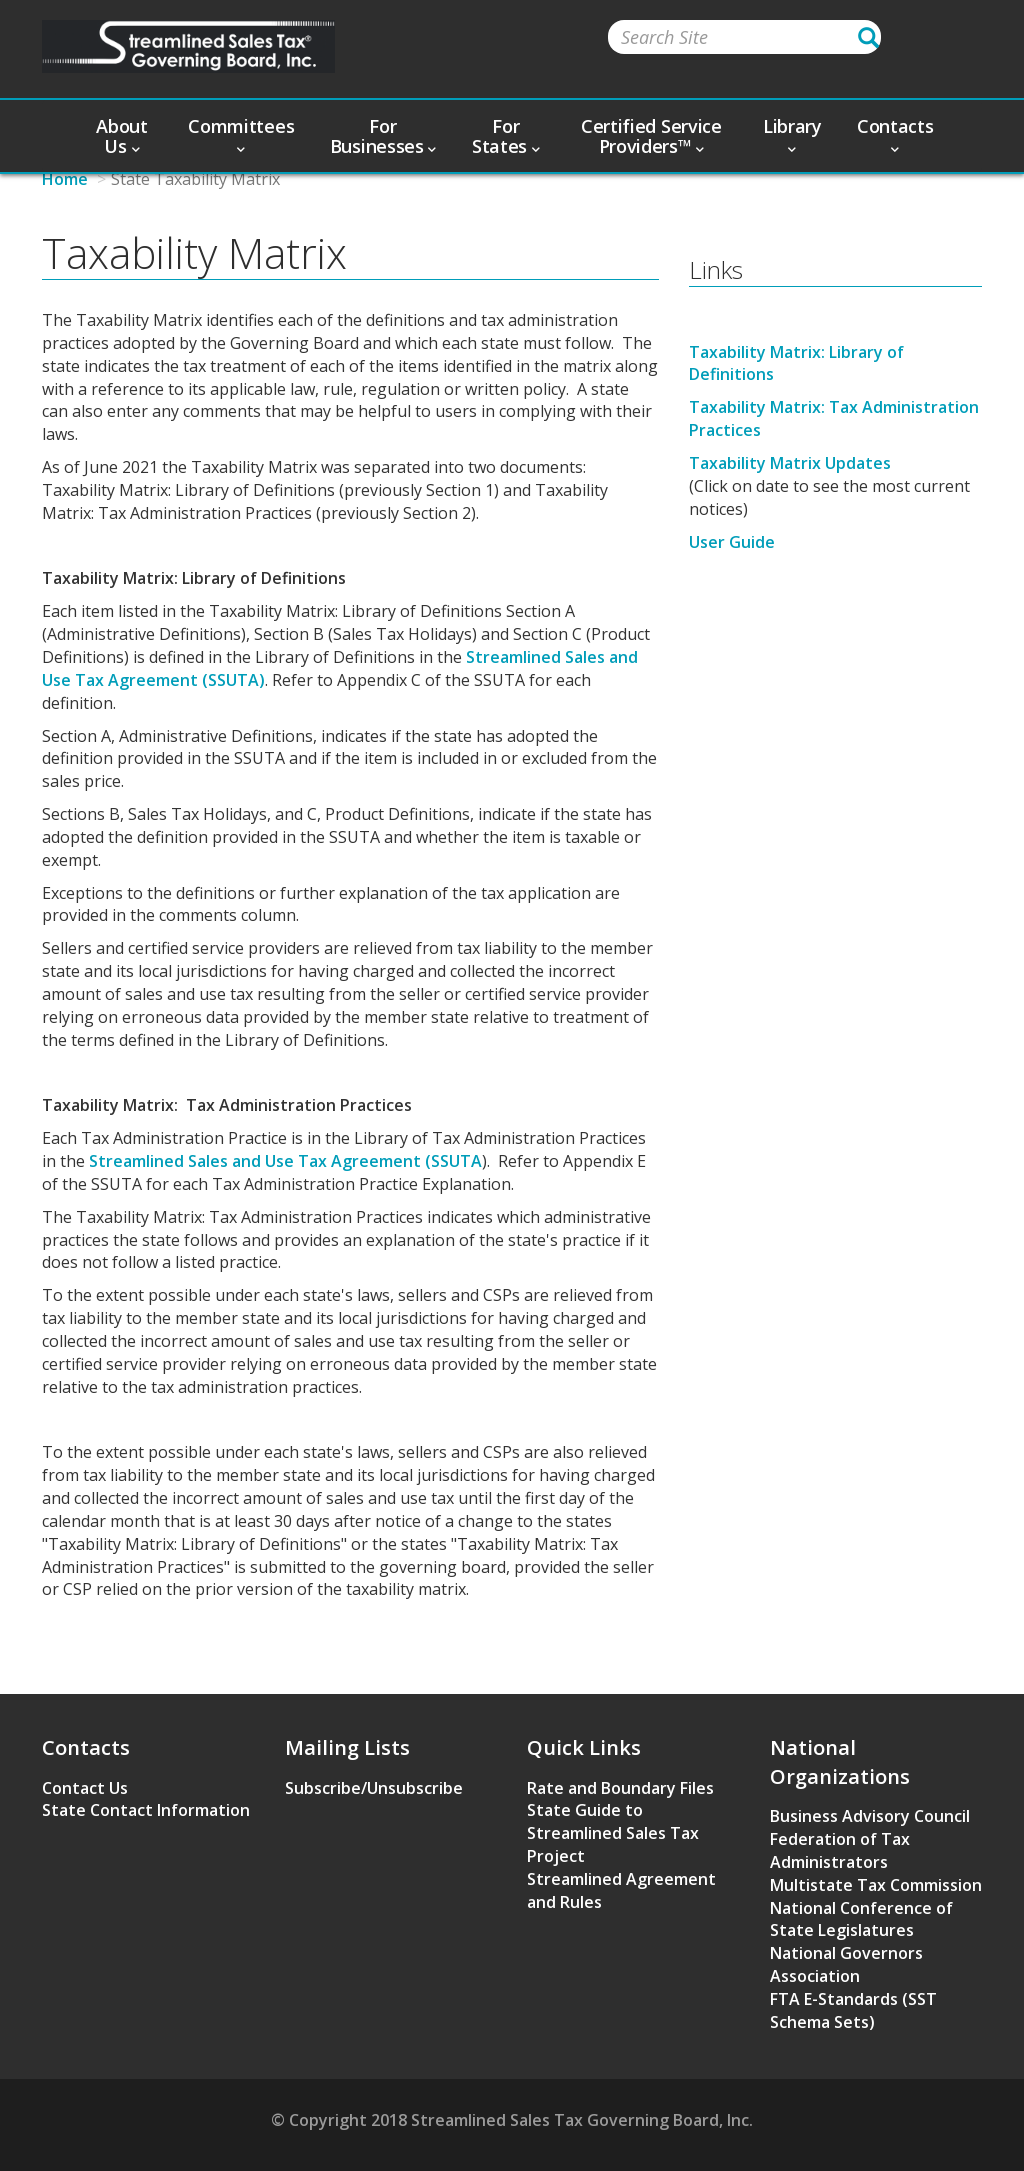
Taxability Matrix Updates (790, 463)
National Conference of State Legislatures (861, 1919)
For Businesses (383, 136)
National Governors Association (846, 1964)
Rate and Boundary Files (620, 1788)
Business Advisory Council (870, 1816)
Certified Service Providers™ (651, 136)
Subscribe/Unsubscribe (374, 1788)
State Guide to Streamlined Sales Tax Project (613, 1833)
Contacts (895, 134)
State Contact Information (146, 1810)
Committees (241, 134)
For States (506, 136)
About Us (122, 136)
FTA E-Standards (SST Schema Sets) (853, 2010)
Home (65, 179)
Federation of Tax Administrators (840, 1850)
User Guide (732, 542)
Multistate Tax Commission (876, 1885)
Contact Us (85, 1788)
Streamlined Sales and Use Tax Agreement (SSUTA (285, 1161)
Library (792, 134)
